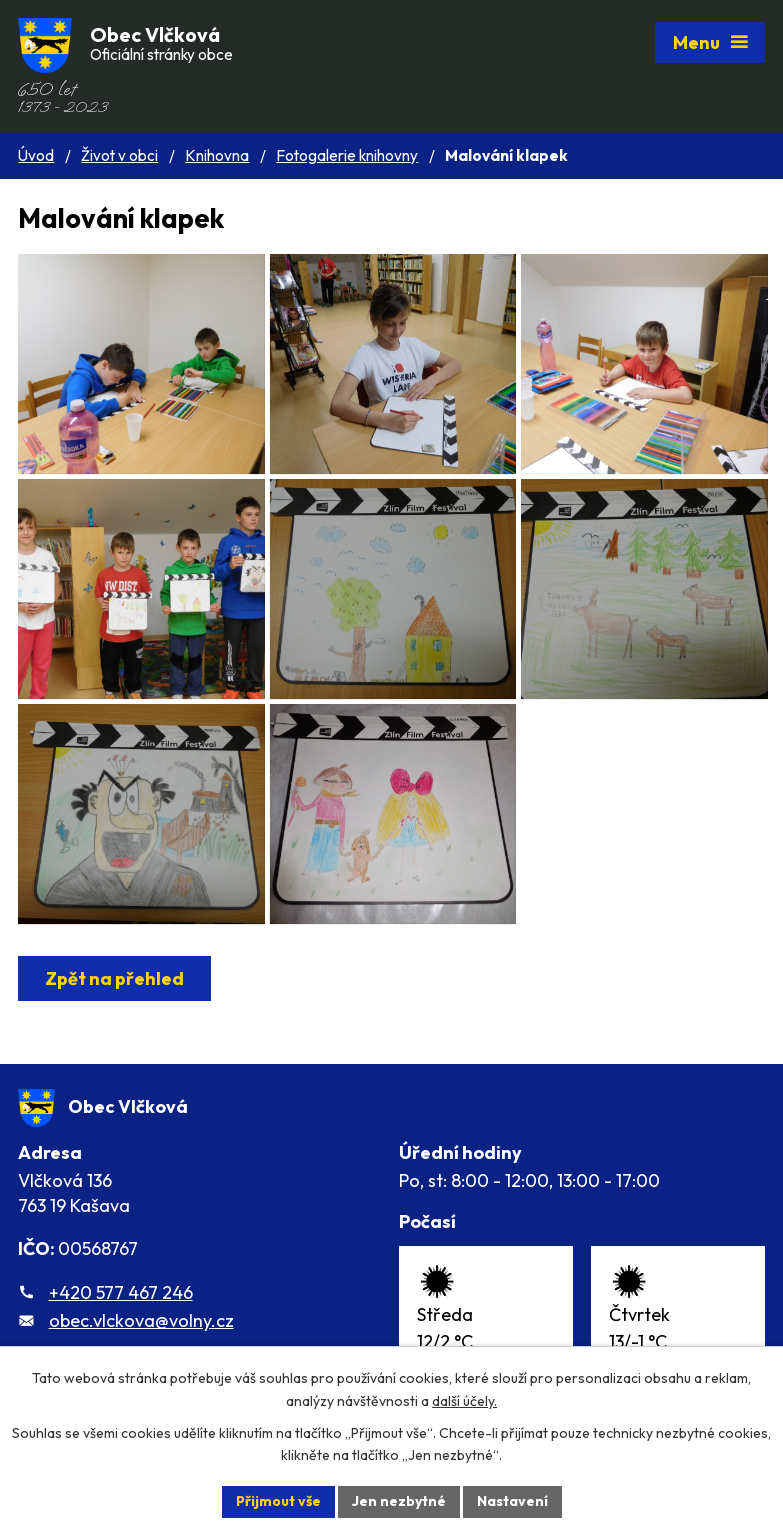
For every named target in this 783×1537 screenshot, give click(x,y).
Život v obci (119, 155)
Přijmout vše (278, 1501)
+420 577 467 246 (121, 1292)
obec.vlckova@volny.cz (141, 1320)
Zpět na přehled (114, 978)
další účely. (464, 1401)
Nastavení (512, 1501)
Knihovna (217, 155)
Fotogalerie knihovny (347, 155)
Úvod (36, 155)
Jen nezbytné (399, 1501)
